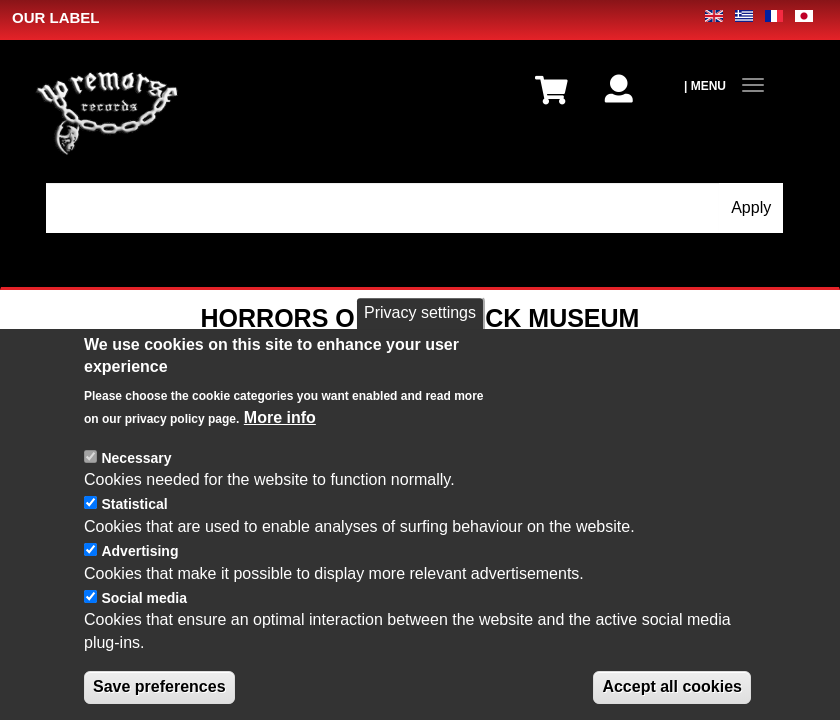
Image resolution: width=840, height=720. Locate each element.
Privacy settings (420, 312)
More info (280, 417)
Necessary (136, 458)
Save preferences (159, 686)
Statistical (134, 504)
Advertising (139, 551)
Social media (144, 598)
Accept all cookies (672, 686)
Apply (751, 207)
